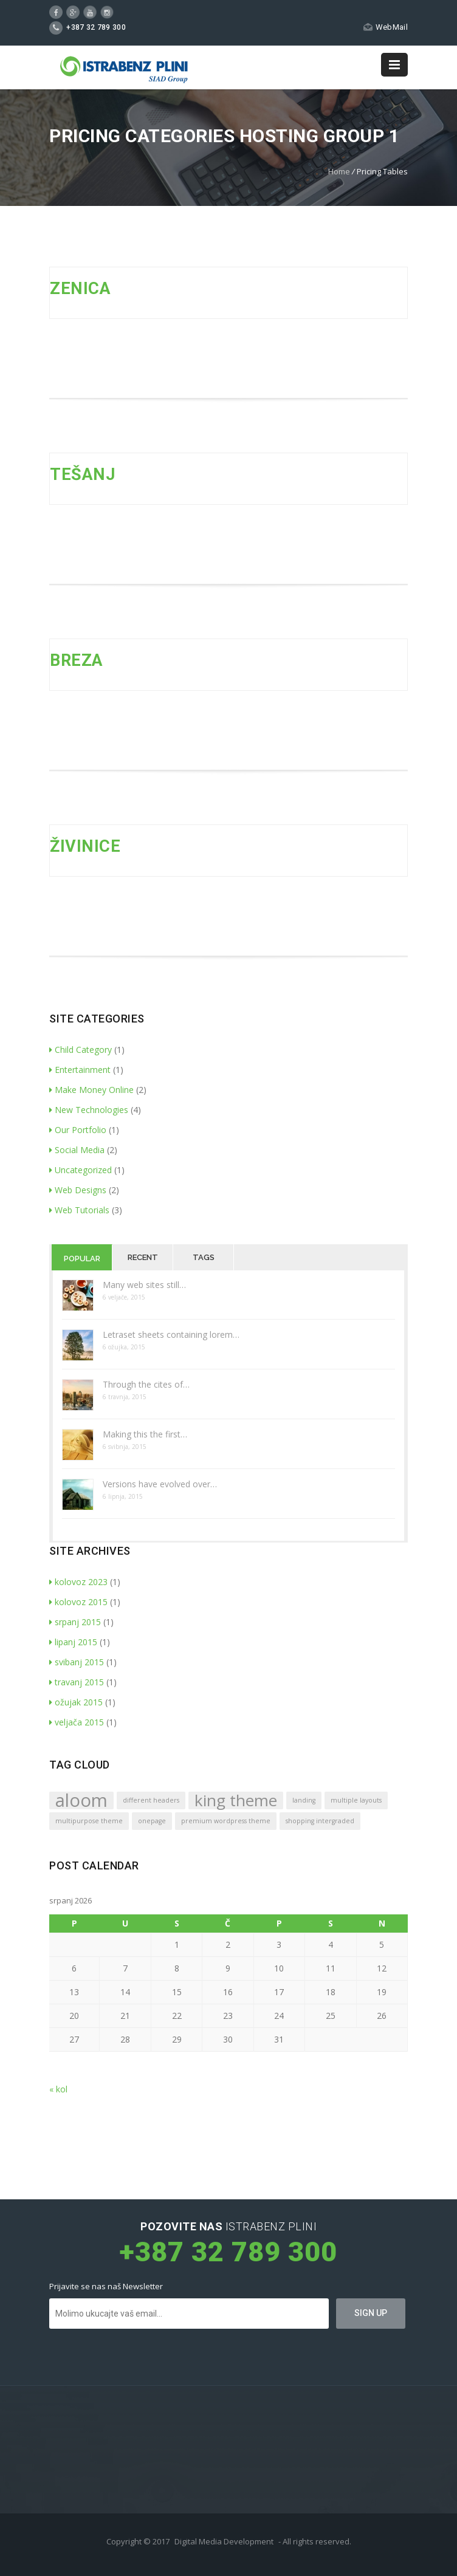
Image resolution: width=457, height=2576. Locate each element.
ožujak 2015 (76, 1702)
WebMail (385, 27)
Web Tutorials (79, 1210)
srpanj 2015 (75, 1622)
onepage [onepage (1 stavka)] (152, 1821)
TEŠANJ (82, 474)
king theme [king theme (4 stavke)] (235, 1800)
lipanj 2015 (73, 1642)
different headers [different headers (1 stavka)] (151, 1800)
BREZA (76, 660)
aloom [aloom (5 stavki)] (81, 1800)
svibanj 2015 (76, 1662)
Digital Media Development (223, 2541)
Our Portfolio (77, 1130)
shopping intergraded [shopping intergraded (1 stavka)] (320, 1821)
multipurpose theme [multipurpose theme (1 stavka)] (89, 1821)
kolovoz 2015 (78, 1602)
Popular (82, 1258)
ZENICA (80, 288)
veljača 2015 (76, 1722)
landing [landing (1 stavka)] (303, 1800)
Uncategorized (80, 1170)
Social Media (77, 1150)
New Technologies (88, 1109)
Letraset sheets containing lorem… (171, 1334)
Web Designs (77, 1190)
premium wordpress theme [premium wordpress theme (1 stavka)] (225, 1821)
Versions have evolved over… (160, 1484)
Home (339, 171)
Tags (204, 1257)
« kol (58, 2089)
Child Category (80, 1049)
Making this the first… (145, 1434)
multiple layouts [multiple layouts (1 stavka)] (356, 1800)
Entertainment (80, 1069)
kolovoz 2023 (78, 1582)
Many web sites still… (144, 1284)
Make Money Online (91, 1089)
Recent (143, 1257)
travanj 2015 (76, 1682)
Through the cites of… (146, 1384)
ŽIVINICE (85, 846)
